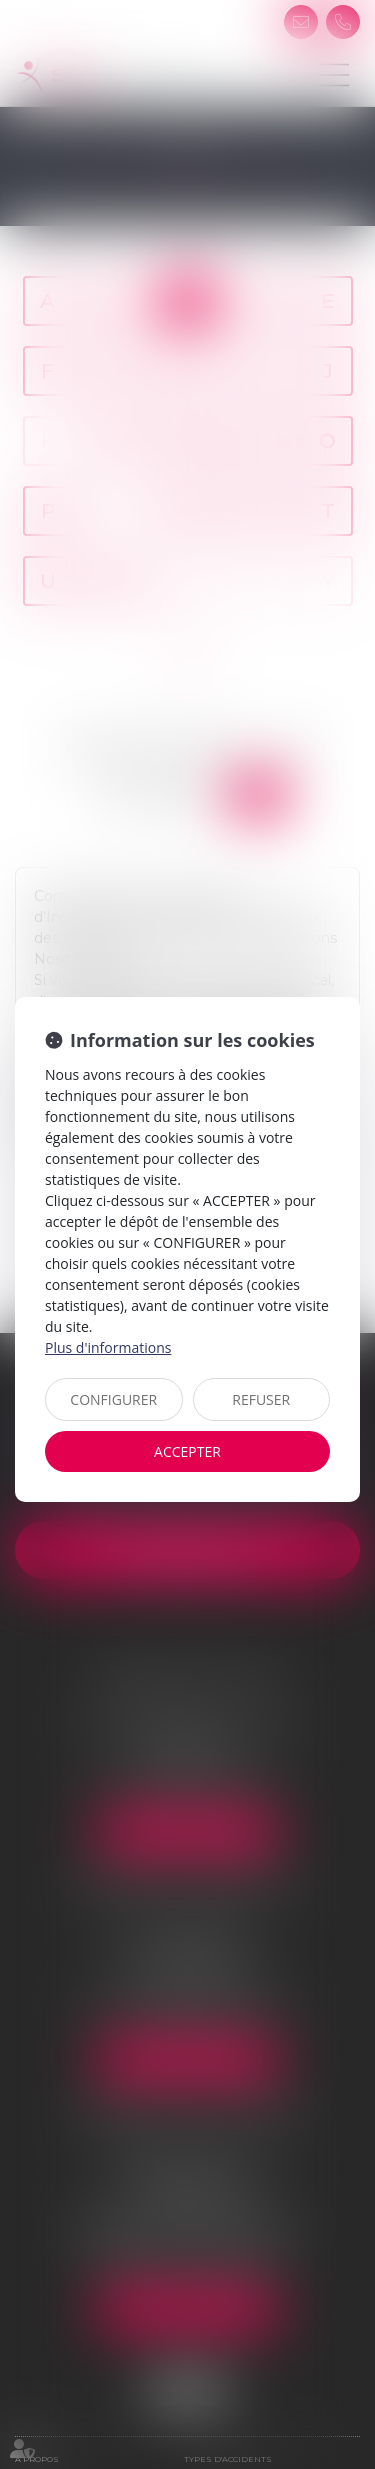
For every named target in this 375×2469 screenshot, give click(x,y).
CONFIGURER (113, 1399)
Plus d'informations (108, 1347)
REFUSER (261, 1399)
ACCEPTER (187, 1451)
